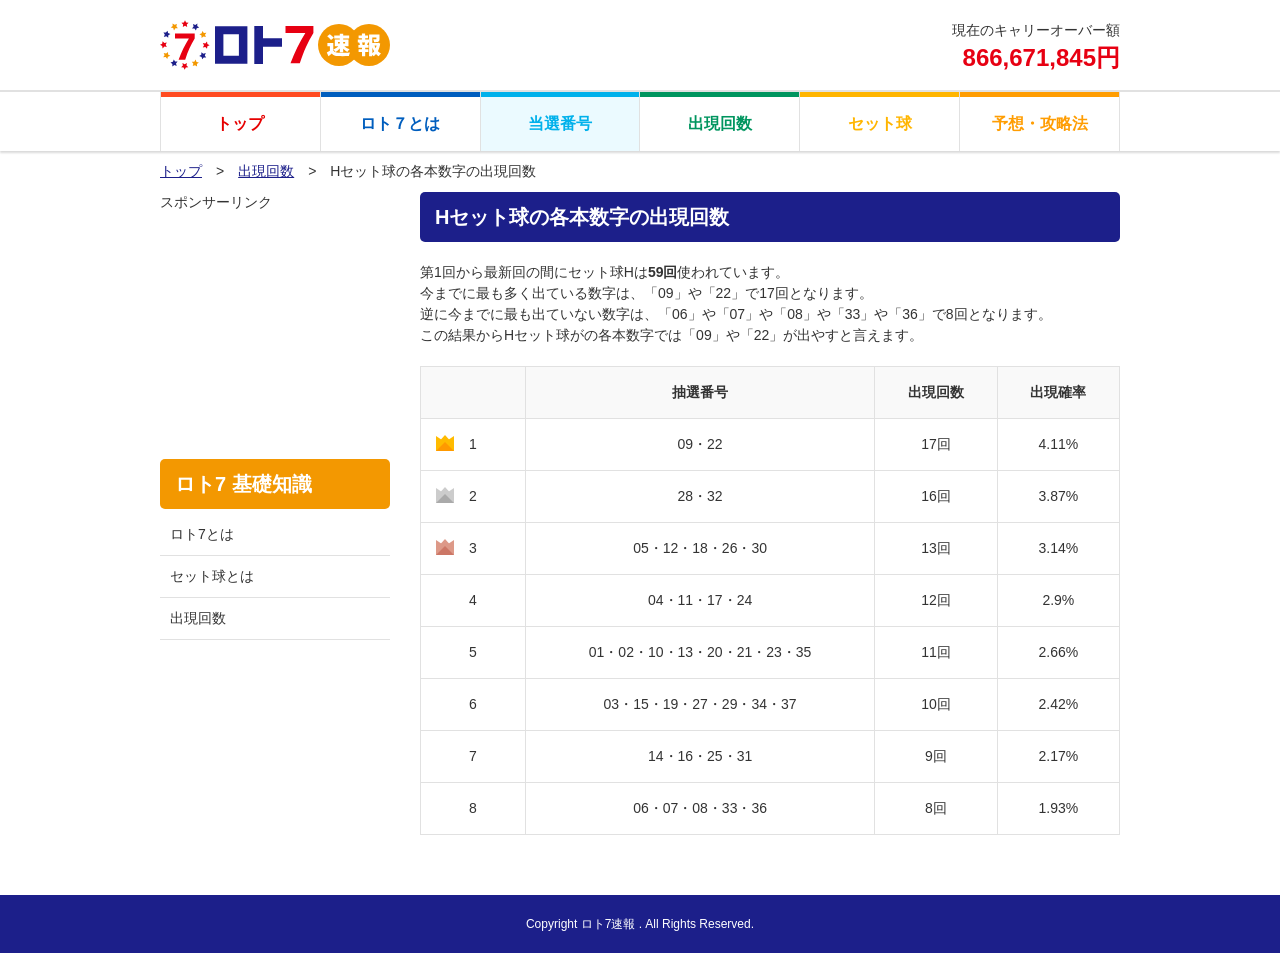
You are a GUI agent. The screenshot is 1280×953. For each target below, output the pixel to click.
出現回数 (720, 123)
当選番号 (560, 123)
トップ (240, 123)
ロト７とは (400, 123)
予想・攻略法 (1040, 123)
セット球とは (212, 576)
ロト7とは (202, 534)
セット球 (880, 123)
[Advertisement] (275, 313)
